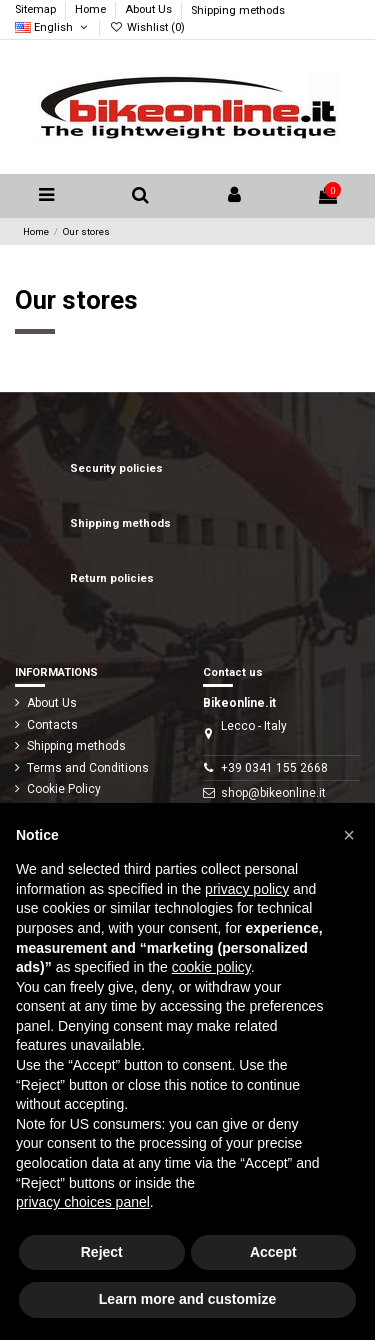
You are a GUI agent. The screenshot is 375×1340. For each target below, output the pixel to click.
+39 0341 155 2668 (274, 768)
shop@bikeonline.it (273, 793)
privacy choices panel (83, 1202)
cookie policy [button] (211, 967)
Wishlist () (146, 27)
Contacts (52, 725)
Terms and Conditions (88, 768)
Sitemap (37, 10)
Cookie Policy (64, 789)
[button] (349, 835)
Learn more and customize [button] (187, 1299)
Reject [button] (102, 1252)
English (52, 27)
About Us (150, 10)
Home (92, 10)
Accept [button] (273, 1252)
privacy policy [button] (247, 889)
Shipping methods (238, 10)
